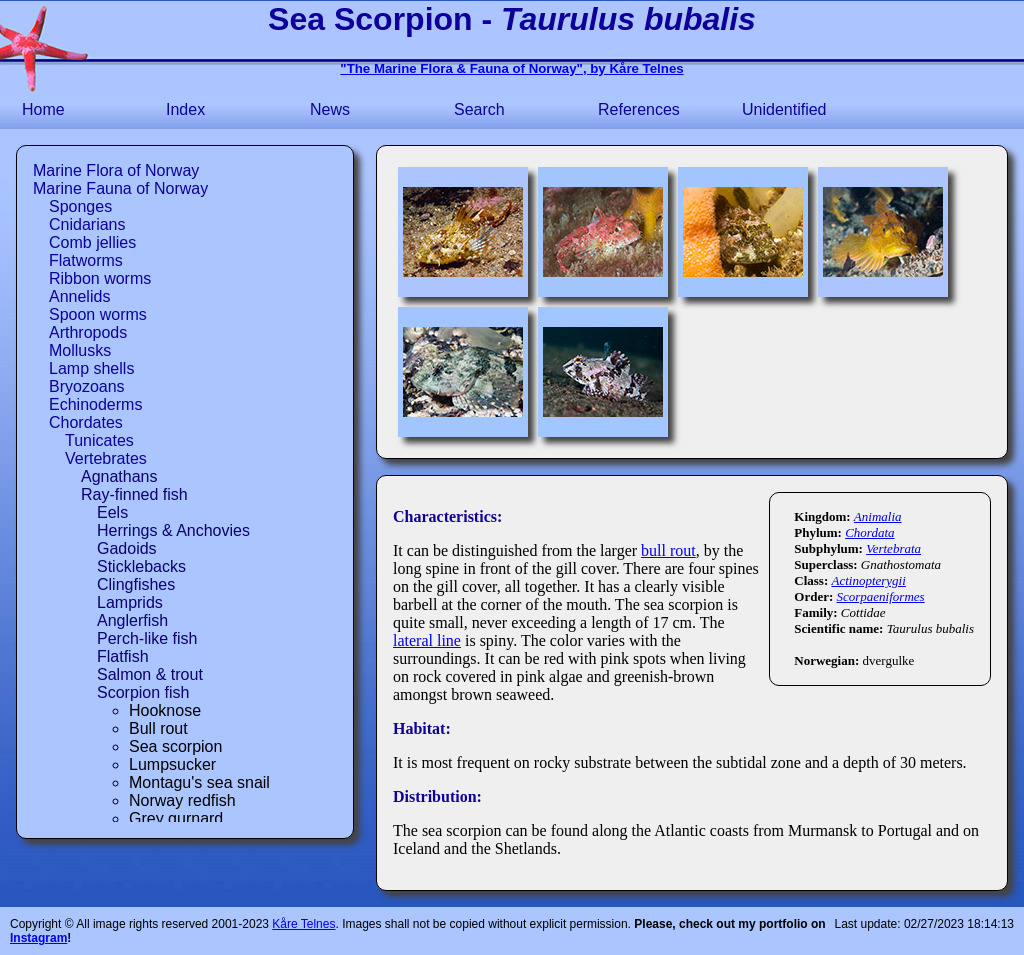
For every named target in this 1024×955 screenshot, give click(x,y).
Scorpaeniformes (881, 596)
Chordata (869, 532)
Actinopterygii (868, 580)
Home (43, 109)
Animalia (878, 516)
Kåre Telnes (303, 924)
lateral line (427, 640)
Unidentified (784, 109)
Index (185, 109)
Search (479, 109)
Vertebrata (893, 548)
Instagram (38, 938)
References (639, 109)
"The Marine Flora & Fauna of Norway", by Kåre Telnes (511, 68)
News (330, 109)
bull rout (668, 550)
